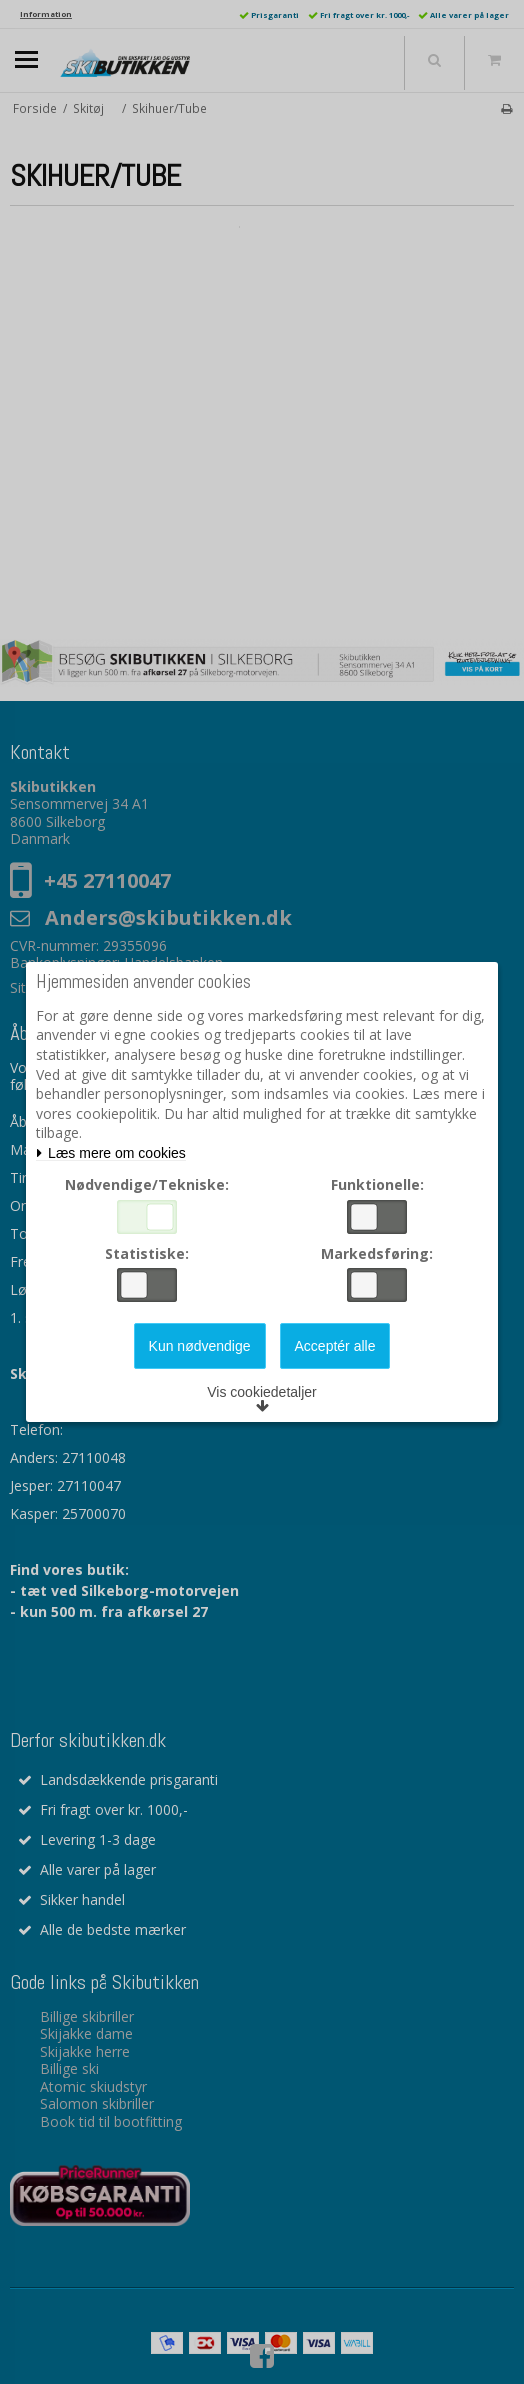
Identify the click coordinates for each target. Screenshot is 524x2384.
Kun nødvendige (200, 1346)
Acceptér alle (335, 1346)
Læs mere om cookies (111, 1153)
